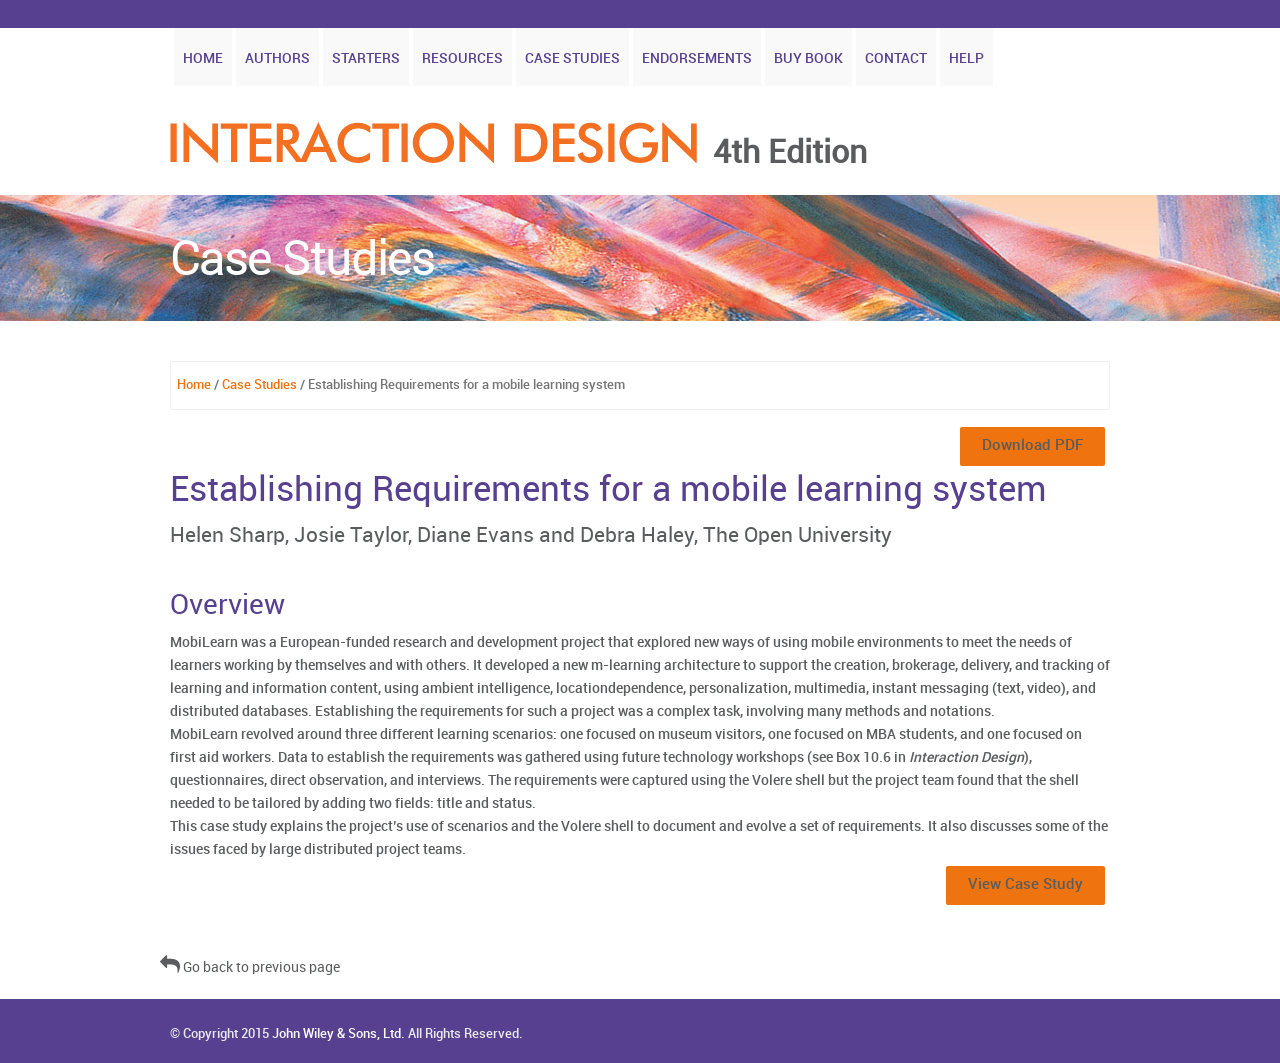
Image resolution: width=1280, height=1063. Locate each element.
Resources (462, 58)
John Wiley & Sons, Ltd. (338, 1034)
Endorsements (697, 58)
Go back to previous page (250, 967)
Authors (277, 58)
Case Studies (572, 58)
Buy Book (808, 58)
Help (966, 58)
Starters (366, 58)
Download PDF (1032, 446)
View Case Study (1025, 885)
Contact (896, 58)
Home (203, 58)
